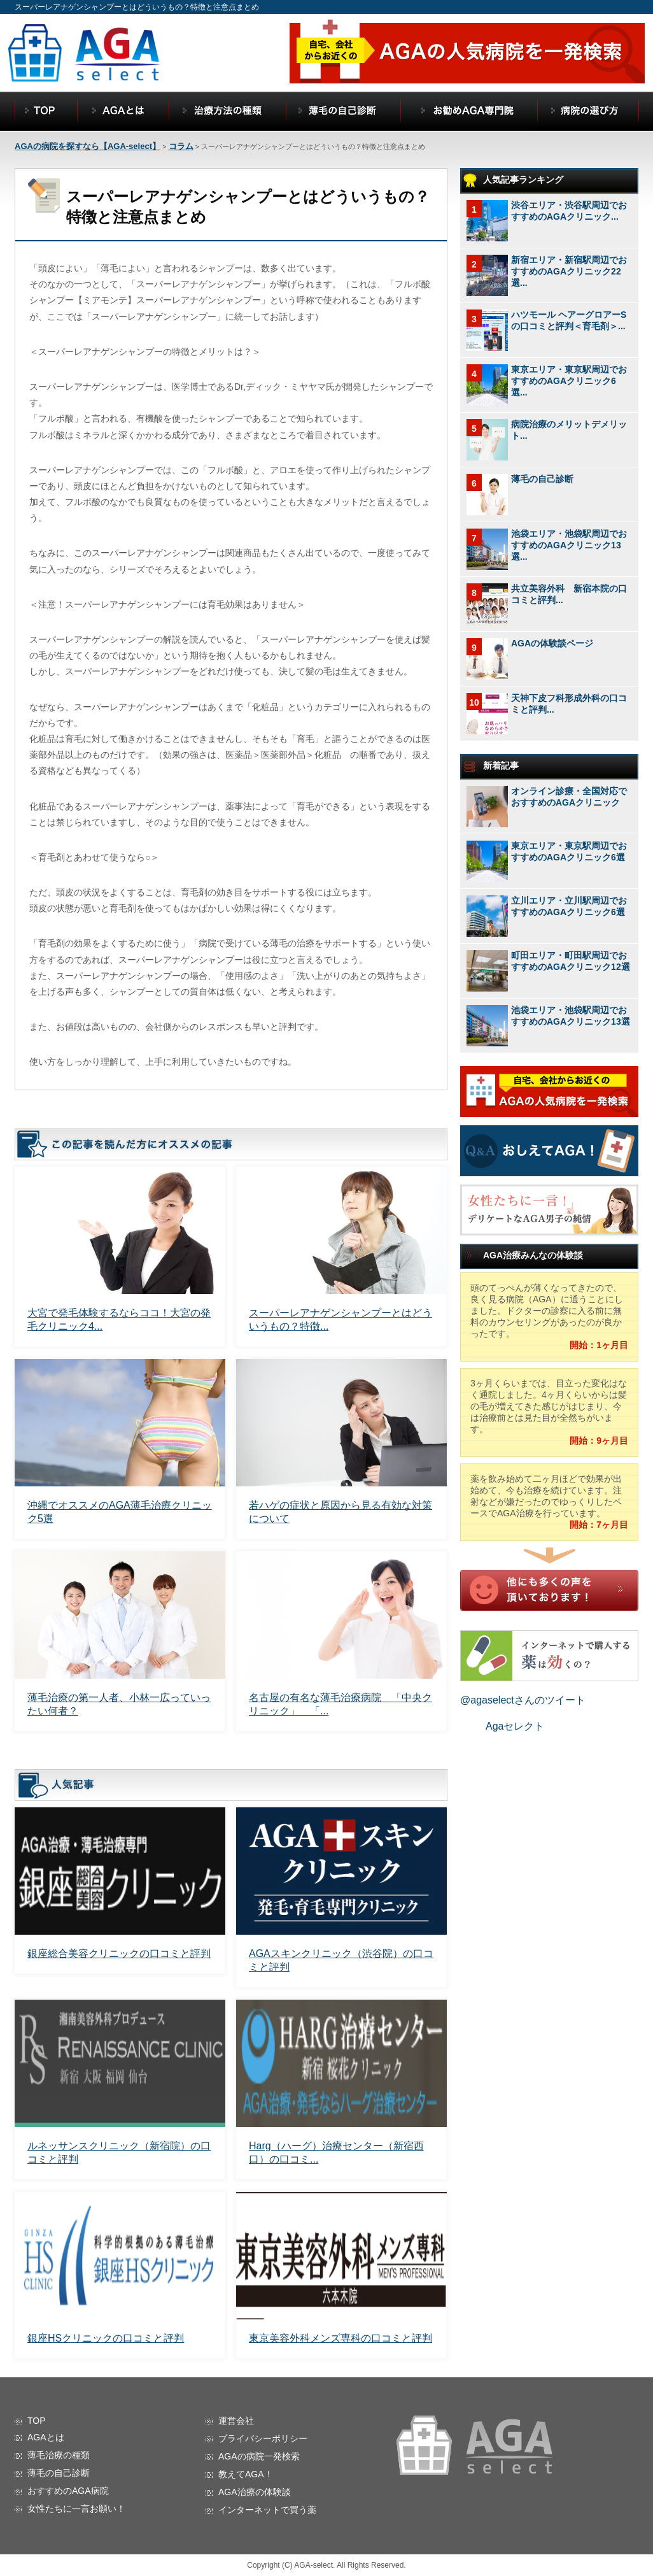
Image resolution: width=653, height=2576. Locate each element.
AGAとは (45, 2437)
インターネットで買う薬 (267, 2510)
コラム (181, 146)
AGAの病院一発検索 (259, 2456)
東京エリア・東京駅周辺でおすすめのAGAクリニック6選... (569, 380)
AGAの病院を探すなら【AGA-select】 (87, 146)
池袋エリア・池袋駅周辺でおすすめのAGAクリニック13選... (569, 545)
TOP (36, 2421)
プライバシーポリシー (262, 2438)
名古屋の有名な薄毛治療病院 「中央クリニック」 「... (340, 1704)
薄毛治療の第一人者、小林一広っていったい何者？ (119, 1704)
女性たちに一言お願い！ (76, 2508)
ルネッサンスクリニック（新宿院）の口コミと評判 (119, 2152)
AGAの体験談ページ (552, 643)
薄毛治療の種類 (58, 2455)
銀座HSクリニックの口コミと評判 (105, 2338)
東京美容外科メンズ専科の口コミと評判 (340, 2338)
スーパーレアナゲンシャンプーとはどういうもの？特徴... (340, 1319)
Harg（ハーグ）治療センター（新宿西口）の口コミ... (336, 2152)
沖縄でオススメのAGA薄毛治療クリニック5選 (119, 1512)
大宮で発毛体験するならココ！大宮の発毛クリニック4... (119, 1319)
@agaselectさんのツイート (523, 1700)
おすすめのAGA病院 (68, 2491)
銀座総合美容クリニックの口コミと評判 (119, 1953)
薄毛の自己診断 (542, 479)
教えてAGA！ (245, 2474)
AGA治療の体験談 (254, 2492)
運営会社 (236, 2421)
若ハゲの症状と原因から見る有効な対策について (340, 1512)
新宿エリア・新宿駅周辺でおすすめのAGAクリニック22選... (569, 271)
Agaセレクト (515, 1726)
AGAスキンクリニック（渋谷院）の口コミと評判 (341, 1960)
